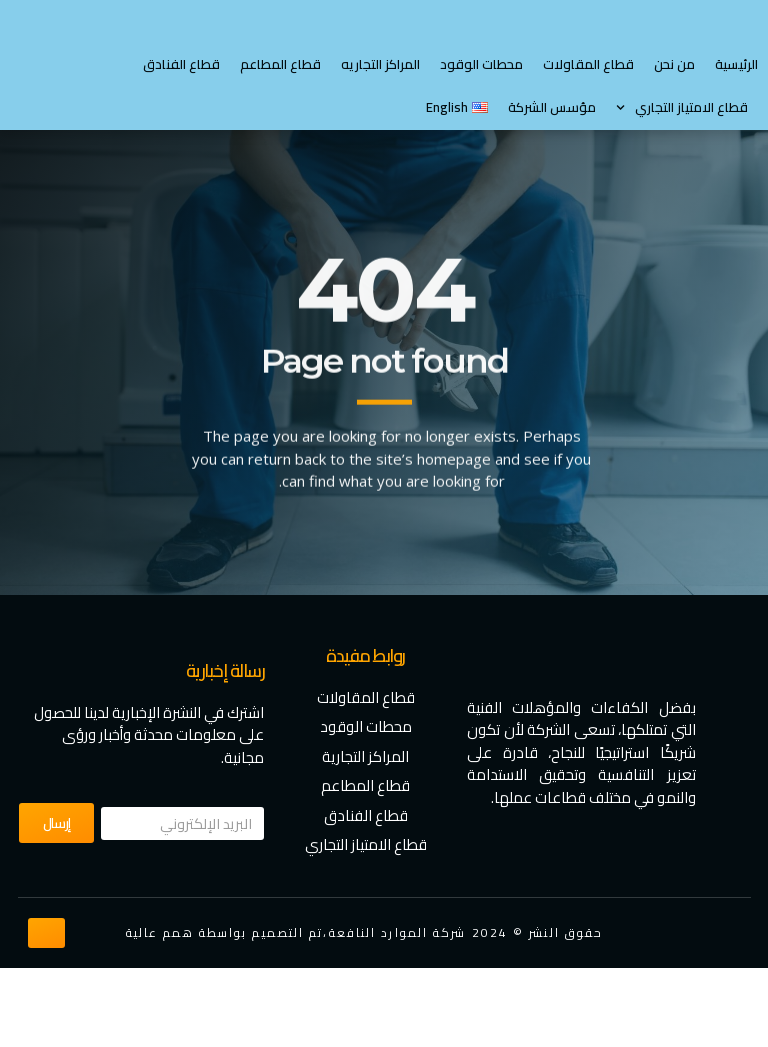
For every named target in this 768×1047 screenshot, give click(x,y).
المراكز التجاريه (380, 142)
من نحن (674, 142)
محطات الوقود (481, 142)
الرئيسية (736, 142)
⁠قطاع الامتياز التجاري (682, 186)
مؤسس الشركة (552, 186)
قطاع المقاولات (588, 142)
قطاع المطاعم (280, 142)
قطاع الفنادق (181, 142)
